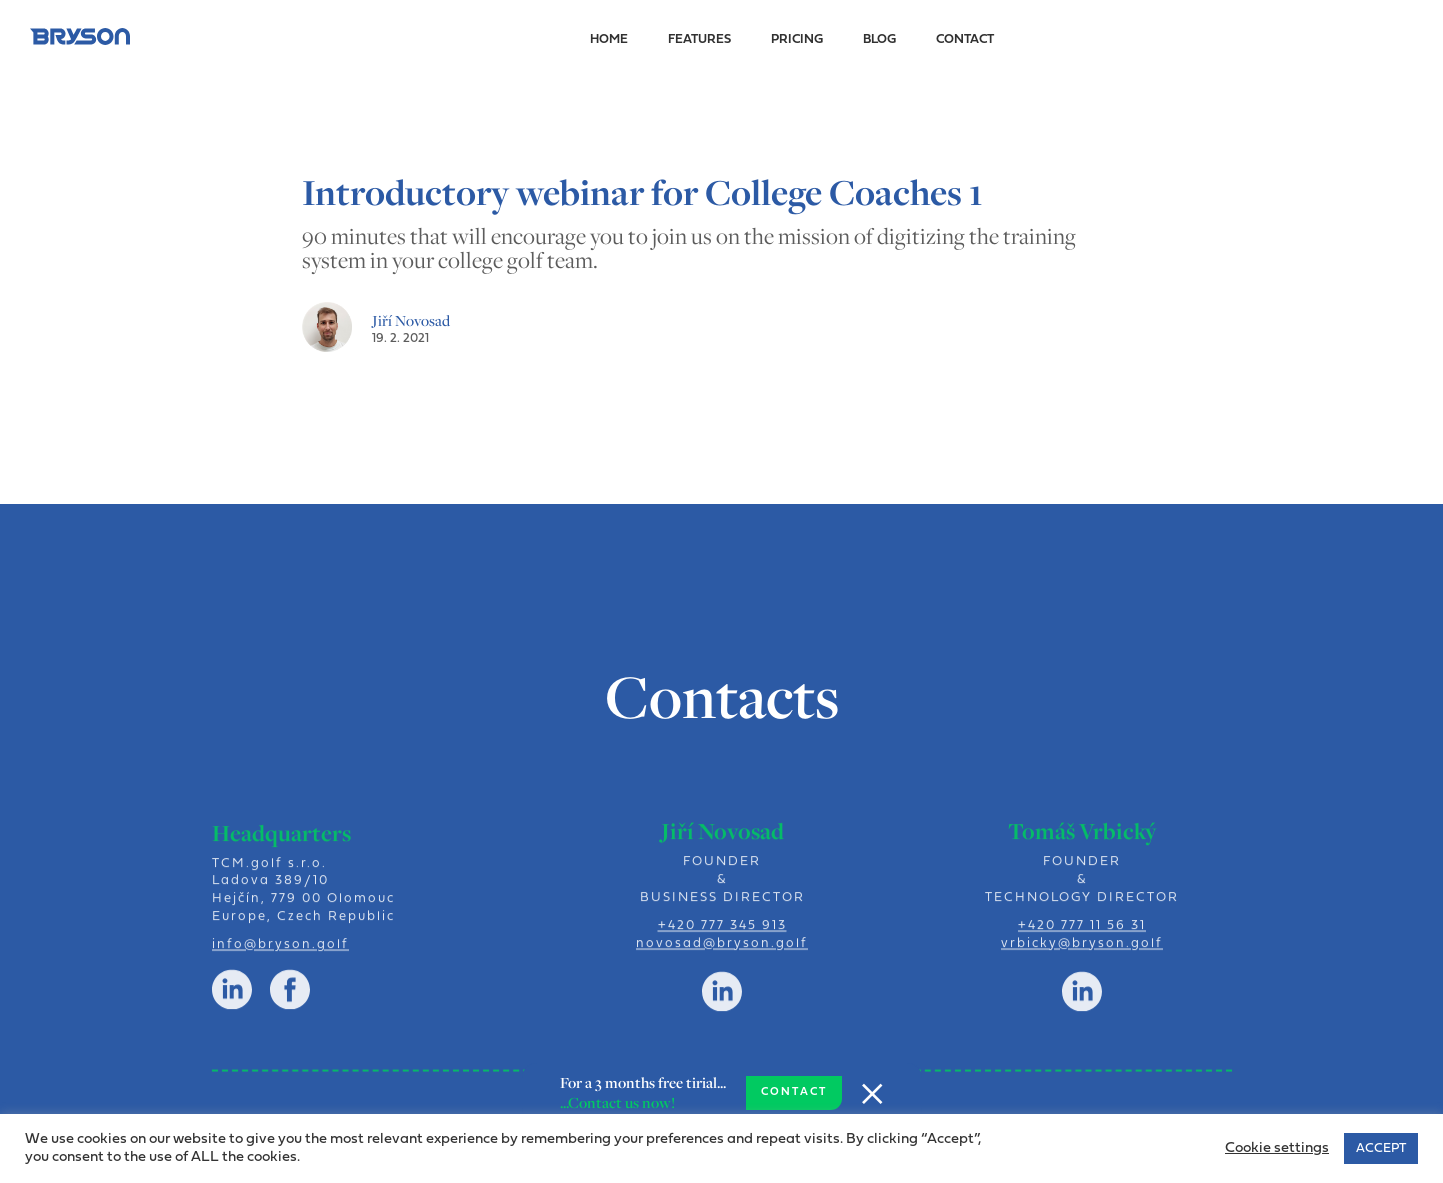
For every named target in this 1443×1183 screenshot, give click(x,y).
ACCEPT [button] (1381, 1148)
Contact (965, 39)
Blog (879, 39)
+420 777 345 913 (721, 933)
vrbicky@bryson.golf (1082, 951)
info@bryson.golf (280, 953)
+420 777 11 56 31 (1082, 933)
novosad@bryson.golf (722, 951)
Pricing (797, 39)
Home (609, 39)
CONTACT (794, 1092)
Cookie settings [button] (1277, 1148)
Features (699, 39)
